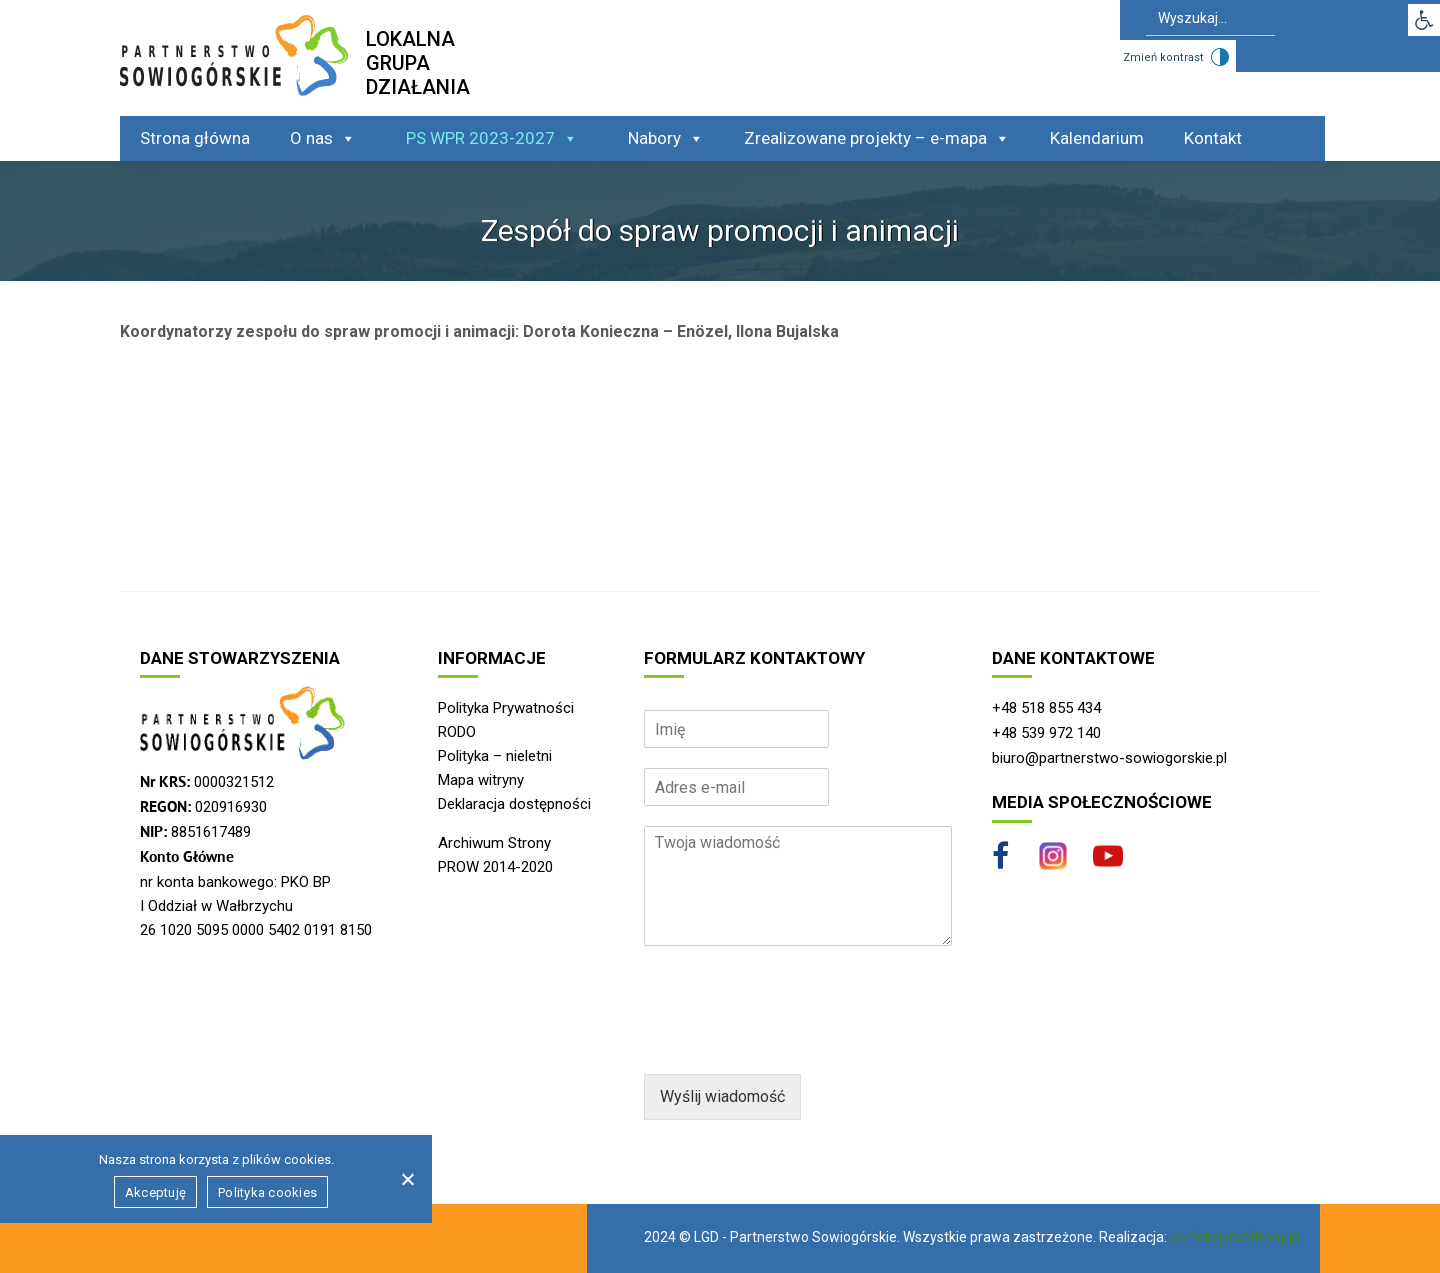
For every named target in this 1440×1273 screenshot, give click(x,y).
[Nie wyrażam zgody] (407, 1179)
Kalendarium (1097, 138)
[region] (720, 917)
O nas (323, 138)
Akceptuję (155, 1192)
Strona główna (195, 138)
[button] (1424, 20)
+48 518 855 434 (1046, 708)
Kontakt (1213, 138)
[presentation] (796, 1041)
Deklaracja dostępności (514, 804)
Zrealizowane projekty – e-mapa (877, 138)
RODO (457, 732)
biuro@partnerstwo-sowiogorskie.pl (1109, 758)
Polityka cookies (267, 1192)
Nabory (666, 138)
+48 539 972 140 (1046, 733)
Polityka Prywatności (506, 708)
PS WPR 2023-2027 (492, 138)
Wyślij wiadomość (722, 1096)
